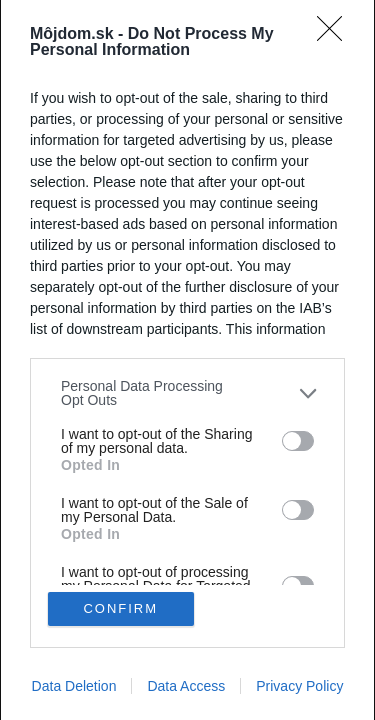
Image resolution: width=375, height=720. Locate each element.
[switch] (298, 441)
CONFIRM (120, 608)
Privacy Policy (299, 686)
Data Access (186, 686)
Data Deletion (74, 686)
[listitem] (187, 393)
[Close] (336, 35)
